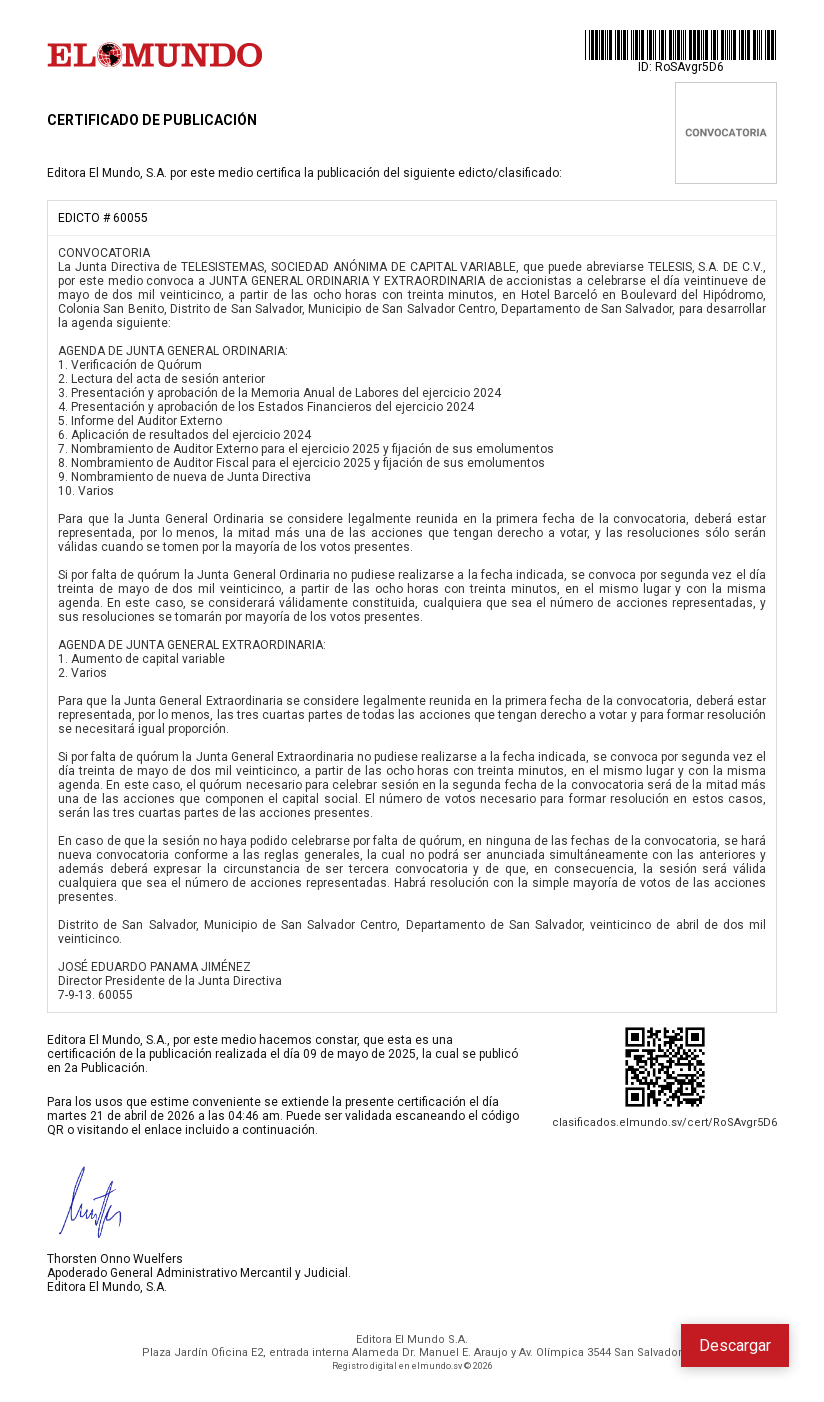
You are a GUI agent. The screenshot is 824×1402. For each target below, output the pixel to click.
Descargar (735, 1345)
